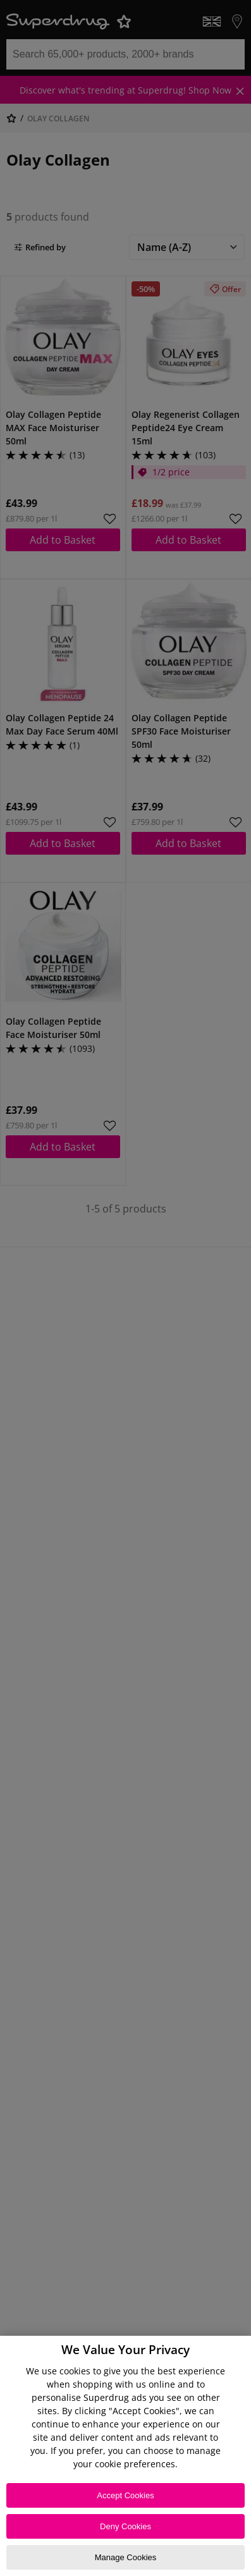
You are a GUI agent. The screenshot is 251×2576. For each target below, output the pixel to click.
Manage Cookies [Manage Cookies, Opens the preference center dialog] (126, 2557)
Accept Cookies (125, 2495)
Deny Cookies (125, 2526)
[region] (125, 2456)
